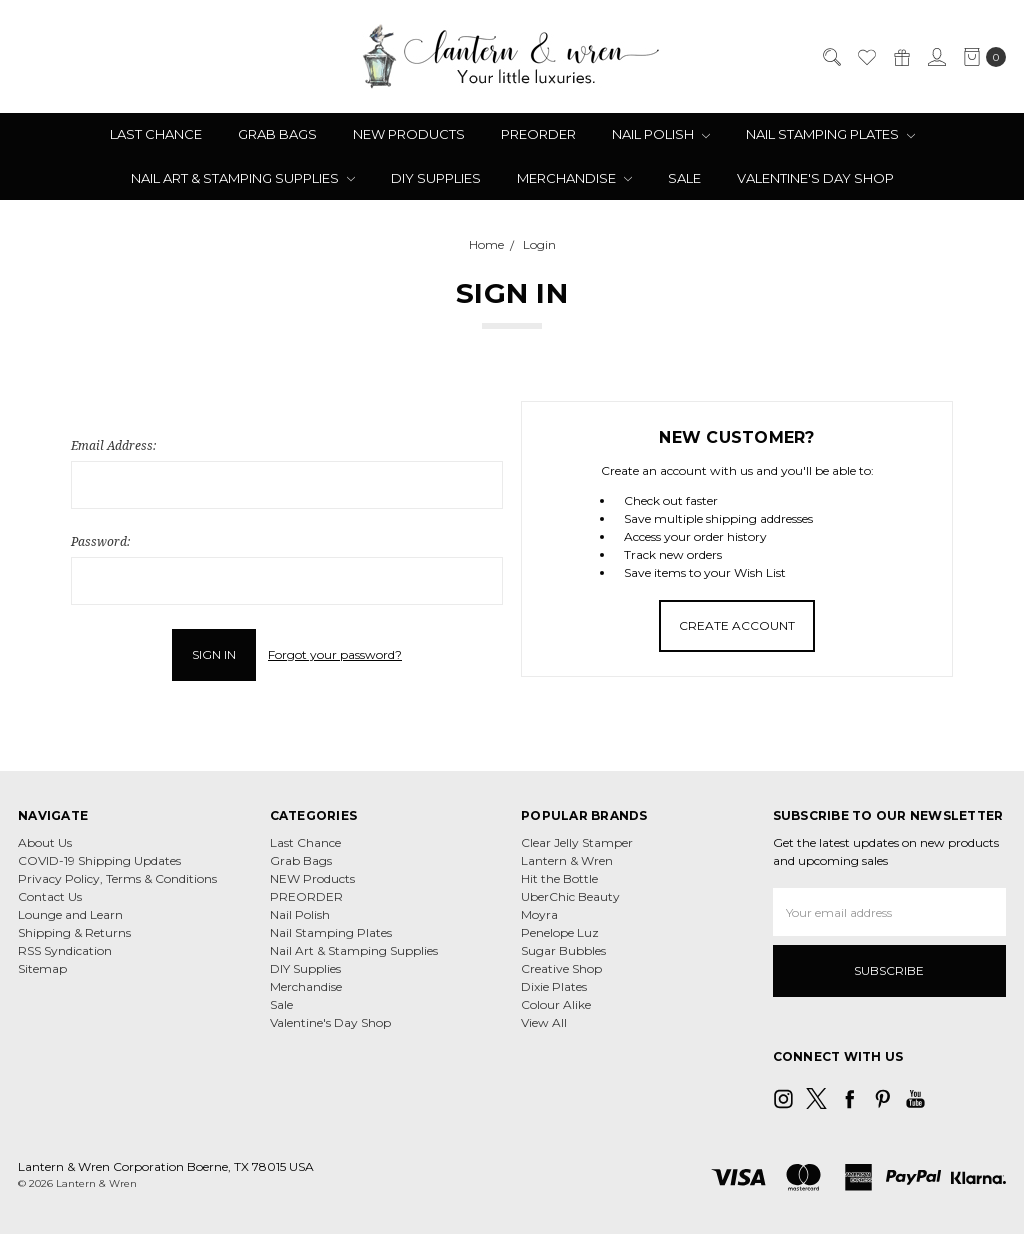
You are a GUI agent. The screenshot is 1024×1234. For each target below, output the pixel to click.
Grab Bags (277, 134)
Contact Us (50, 896)
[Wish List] (866, 57)
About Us (45, 842)
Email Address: (113, 445)
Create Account (737, 625)
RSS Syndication (65, 950)
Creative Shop (561, 968)
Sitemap (42, 968)
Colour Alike (556, 1004)
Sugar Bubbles (563, 950)
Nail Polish (661, 134)
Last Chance (156, 134)
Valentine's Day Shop (815, 178)
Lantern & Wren (567, 860)
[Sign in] (936, 57)
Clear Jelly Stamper (577, 842)
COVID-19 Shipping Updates (99, 860)
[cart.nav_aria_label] (980, 57)
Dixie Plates (554, 986)
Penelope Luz (560, 932)
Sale (684, 178)
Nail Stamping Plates (830, 134)
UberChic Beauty (570, 896)
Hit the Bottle (559, 878)
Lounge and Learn (70, 914)
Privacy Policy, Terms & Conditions (117, 878)
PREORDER (538, 134)
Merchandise (574, 178)
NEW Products (409, 134)
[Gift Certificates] (901, 57)
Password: (100, 541)
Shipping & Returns (74, 932)
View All (544, 1022)
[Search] (831, 57)
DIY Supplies (436, 178)
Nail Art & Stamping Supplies (243, 178)
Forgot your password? (335, 654)
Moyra (539, 914)
